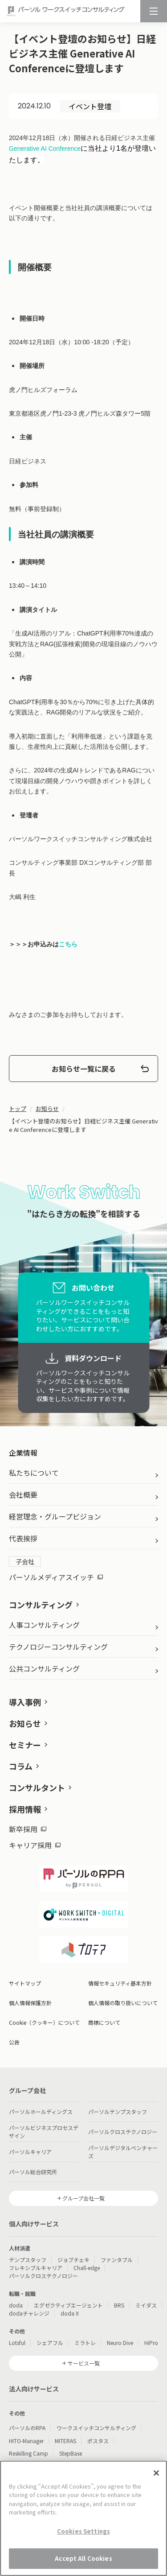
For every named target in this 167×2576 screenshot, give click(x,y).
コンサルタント (37, 1787)
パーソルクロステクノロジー (122, 2131)
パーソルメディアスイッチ (56, 1577)
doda (16, 2305)
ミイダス (146, 2305)
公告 (14, 2042)
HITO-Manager (26, 2440)
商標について (104, 2022)
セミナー (25, 1744)
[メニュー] (153, 11)
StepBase (70, 2453)
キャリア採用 (35, 1845)
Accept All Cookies (83, 2559)
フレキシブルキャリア (35, 2267)
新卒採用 (27, 1829)
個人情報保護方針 (30, 2002)
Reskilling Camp (28, 2453)
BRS (119, 2305)
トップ (17, 1108)
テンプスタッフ (27, 2259)
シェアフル (50, 2342)
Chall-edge (86, 2267)
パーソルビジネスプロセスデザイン (43, 2131)
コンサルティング (41, 1604)
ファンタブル (117, 2259)
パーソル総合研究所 (33, 2172)
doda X (70, 2313)
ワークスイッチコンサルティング (96, 2428)
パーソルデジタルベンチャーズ (123, 2151)
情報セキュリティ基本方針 (120, 1983)
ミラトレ (85, 2342)
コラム (21, 1766)
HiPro (151, 2342)
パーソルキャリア (30, 2151)
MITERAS (65, 2440)
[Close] (156, 2474)
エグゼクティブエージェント (68, 2305)
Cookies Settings (83, 2532)
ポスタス (98, 2440)
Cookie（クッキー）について (44, 2022)
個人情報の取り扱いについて (123, 2002)
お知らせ (47, 1108)
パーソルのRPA (27, 2428)
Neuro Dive (120, 2342)
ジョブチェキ (73, 2259)
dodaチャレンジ (29, 2313)
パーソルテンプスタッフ (117, 2111)
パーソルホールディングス (41, 2111)
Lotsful (17, 2342)
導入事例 (25, 1702)
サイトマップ (25, 1983)
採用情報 (25, 1809)
